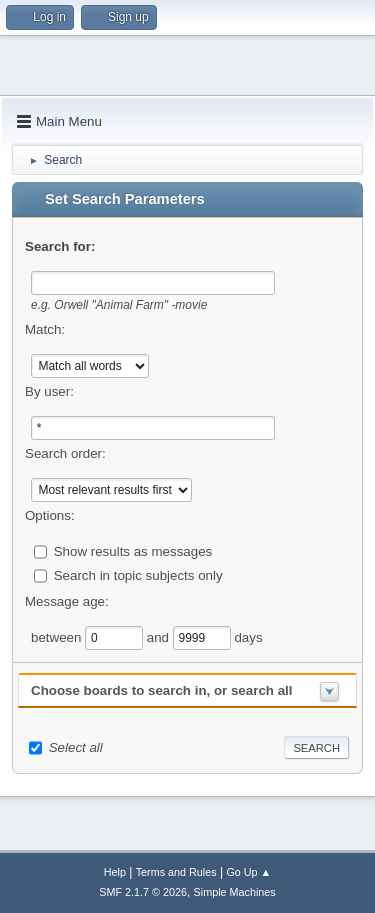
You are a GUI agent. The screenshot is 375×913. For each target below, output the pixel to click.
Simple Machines (235, 892)
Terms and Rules (176, 872)
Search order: (65, 453)
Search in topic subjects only (138, 574)
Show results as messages (133, 550)
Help (115, 872)
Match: (45, 329)
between (58, 636)
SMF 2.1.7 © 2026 (143, 892)
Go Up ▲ (248, 872)
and (160, 636)
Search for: (60, 246)
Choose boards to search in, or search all (161, 690)
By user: (49, 391)
